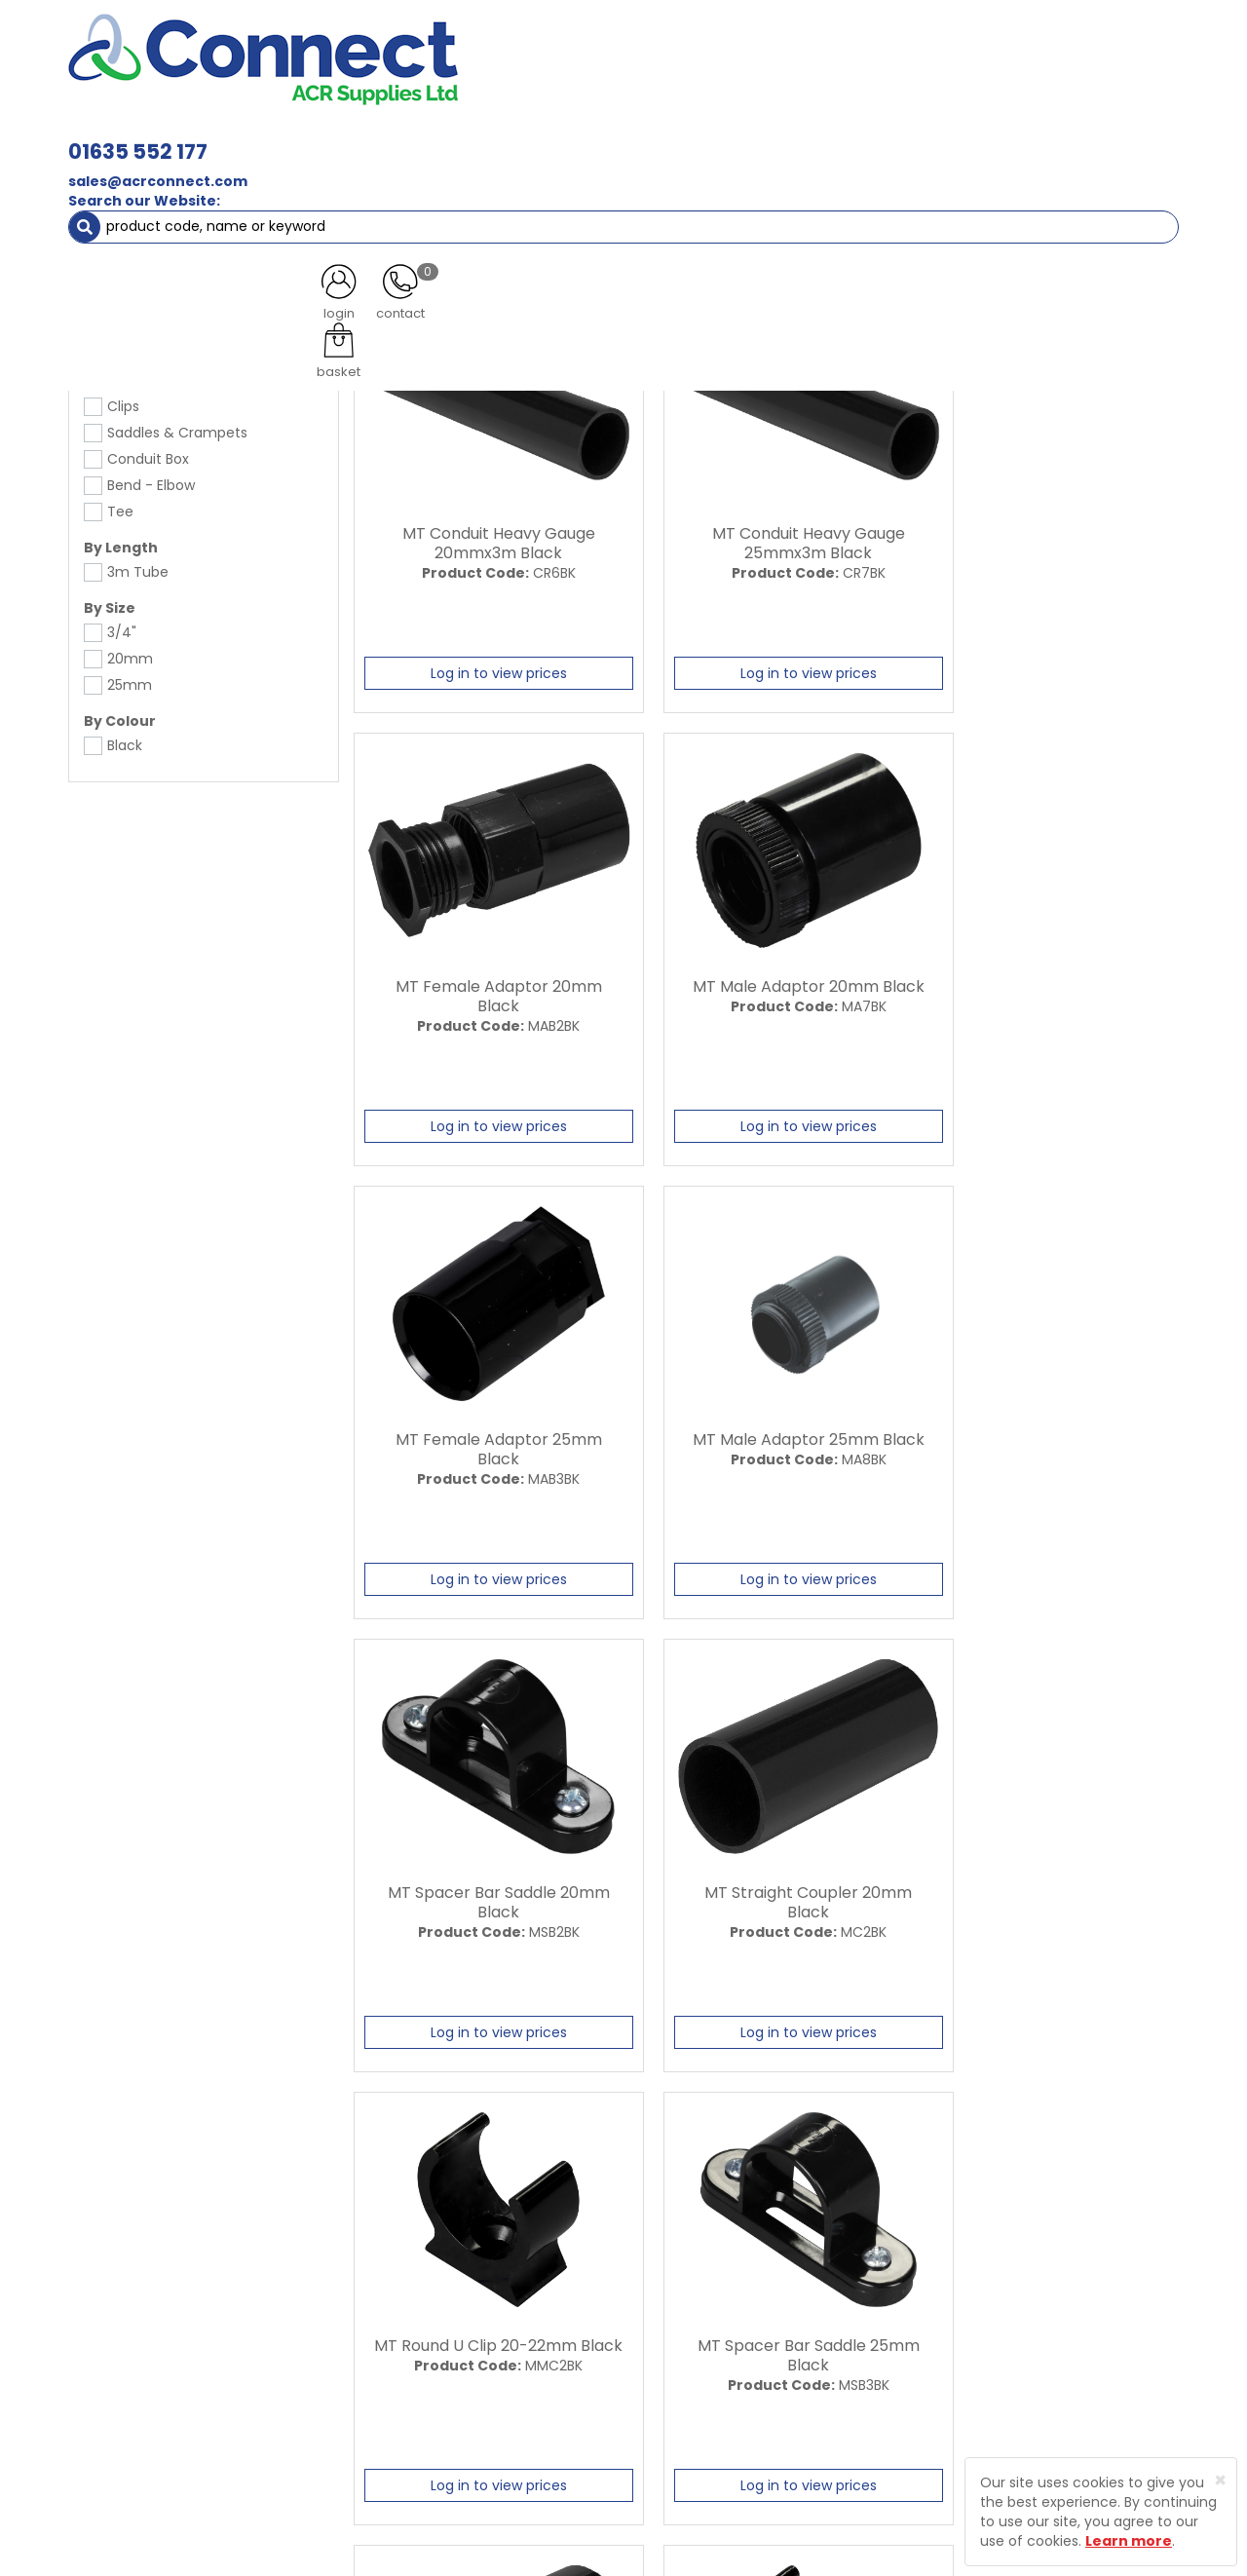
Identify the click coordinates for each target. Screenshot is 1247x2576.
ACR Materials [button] (136, 136)
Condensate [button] (632, 136)
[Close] (1220, 2480)
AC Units (1008, 136)
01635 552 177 (411, 46)
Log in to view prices (484, 668)
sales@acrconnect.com (431, 76)
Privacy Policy (661, 2341)
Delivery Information (685, 2307)
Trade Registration (678, 2273)
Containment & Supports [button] (310, 136)
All (1025, 2104)
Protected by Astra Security (913, 2293)
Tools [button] (926, 136)
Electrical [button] (834, 136)
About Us (440, 2273)
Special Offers (1114, 136)
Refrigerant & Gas (493, 136)
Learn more (1128, 2541)
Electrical (139, 175)
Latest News (450, 2307)
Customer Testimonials (490, 2341)
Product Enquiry (463, 2409)
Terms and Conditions (691, 2375)
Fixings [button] (739, 136)
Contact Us (448, 2375)
